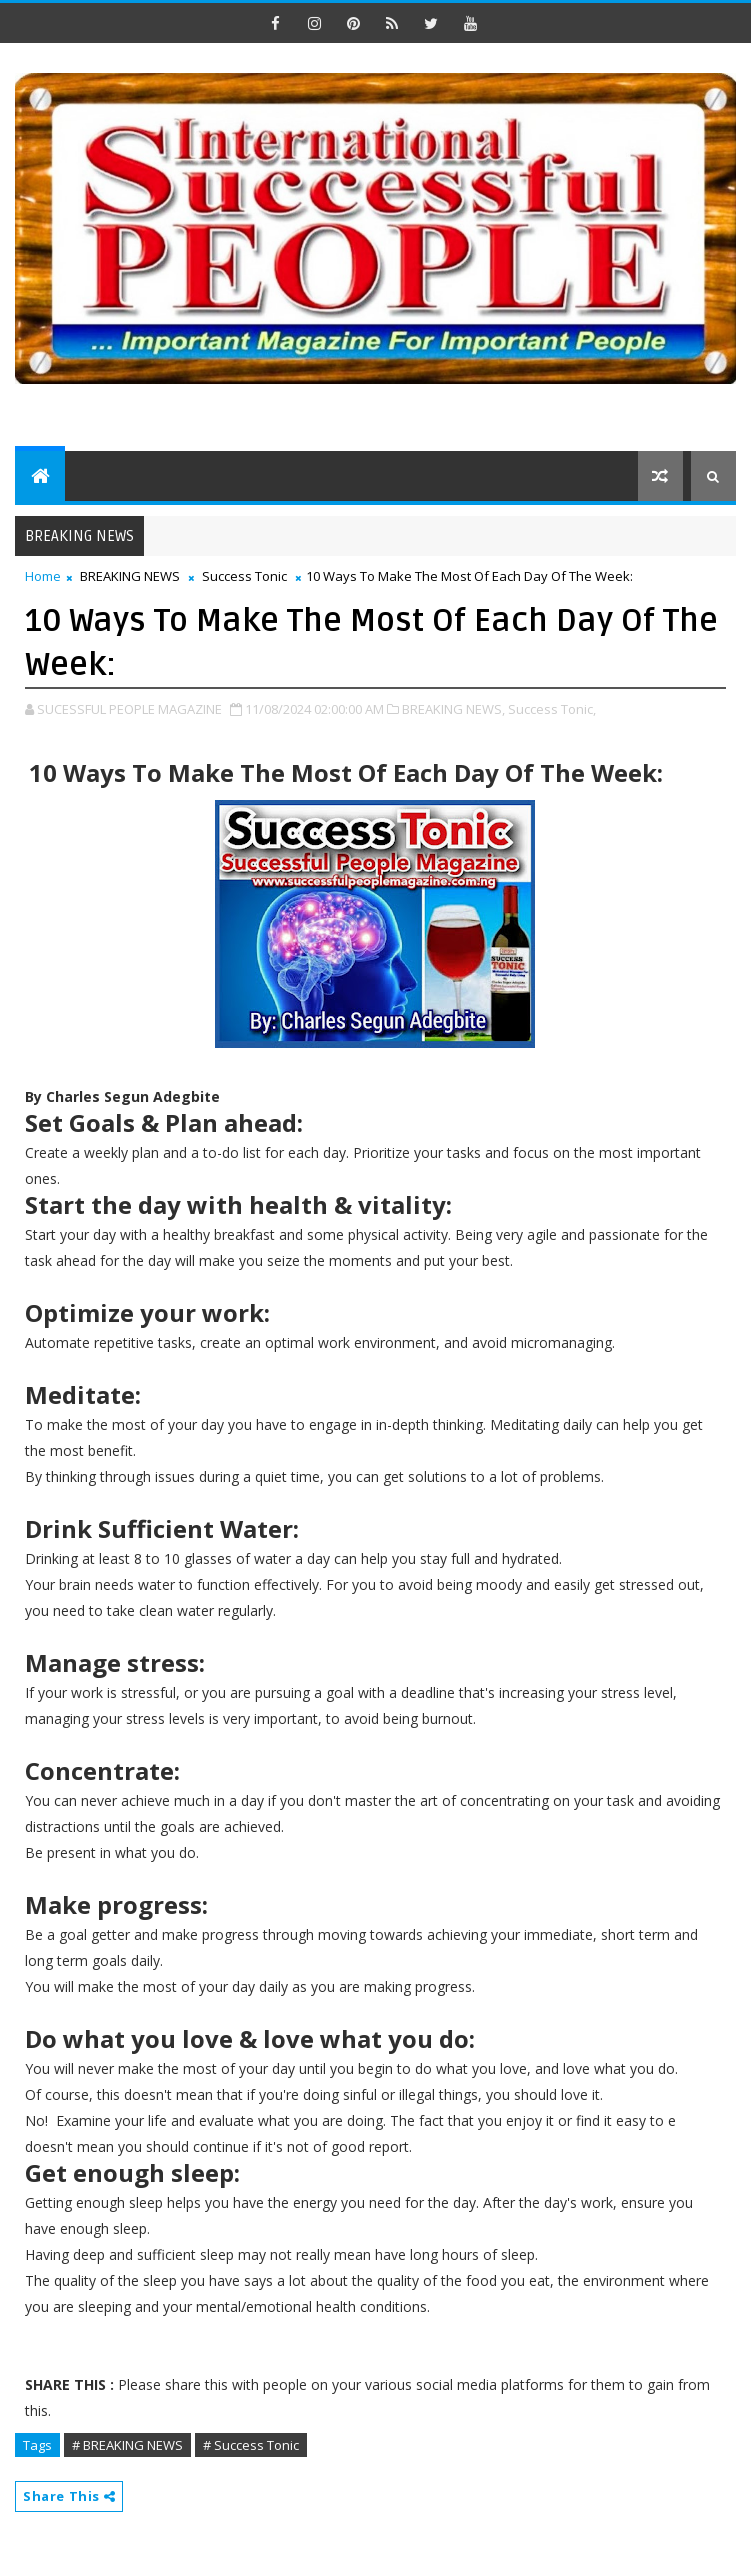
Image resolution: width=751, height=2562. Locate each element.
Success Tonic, (552, 709)
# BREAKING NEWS (127, 2445)
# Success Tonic (251, 2445)
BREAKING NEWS (130, 576)
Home (43, 576)
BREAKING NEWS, (453, 709)
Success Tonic (244, 576)
